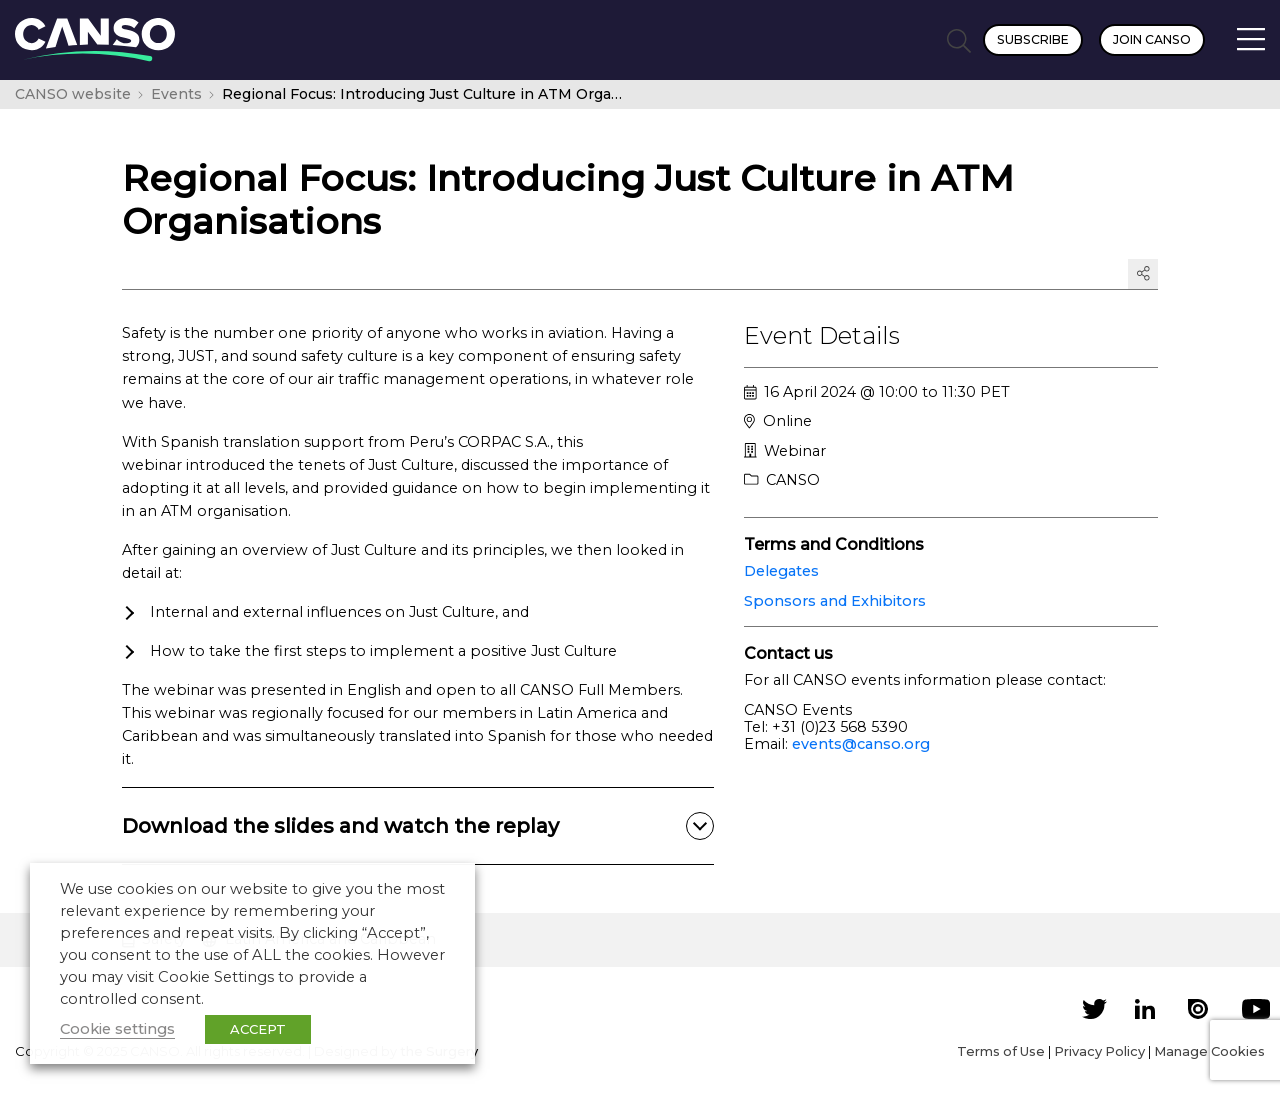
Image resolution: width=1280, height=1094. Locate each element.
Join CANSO (1152, 39)
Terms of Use (1001, 1051)
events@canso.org (861, 744)
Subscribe (1033, 39)
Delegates (781, 571)
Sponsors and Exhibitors (835, 601)
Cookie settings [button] (117, 1029)
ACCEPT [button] (258, 1029)
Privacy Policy (1099, 1051)
